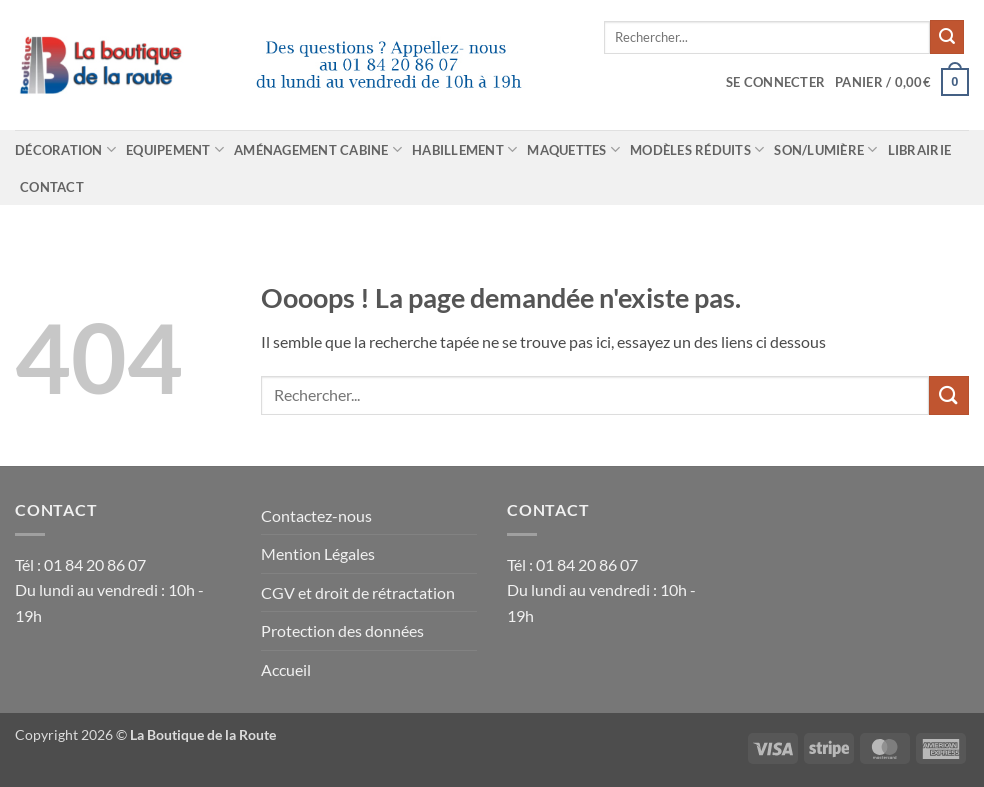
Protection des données (342, 630)
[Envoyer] (947, 37)
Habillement (464, 149)
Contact (52, 187)
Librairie (919, 150)
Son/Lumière (825, 149)
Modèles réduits (697, 149)
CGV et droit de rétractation (358, 592)
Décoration (65, 149)
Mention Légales (318, 553)
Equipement (175, 149)
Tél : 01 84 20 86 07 (80, 564)
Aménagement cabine (318, 149)
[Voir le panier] (902, 82)
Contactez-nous (316, 515)
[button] (775, 82)
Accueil (286, 669)
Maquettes (573, 149)
